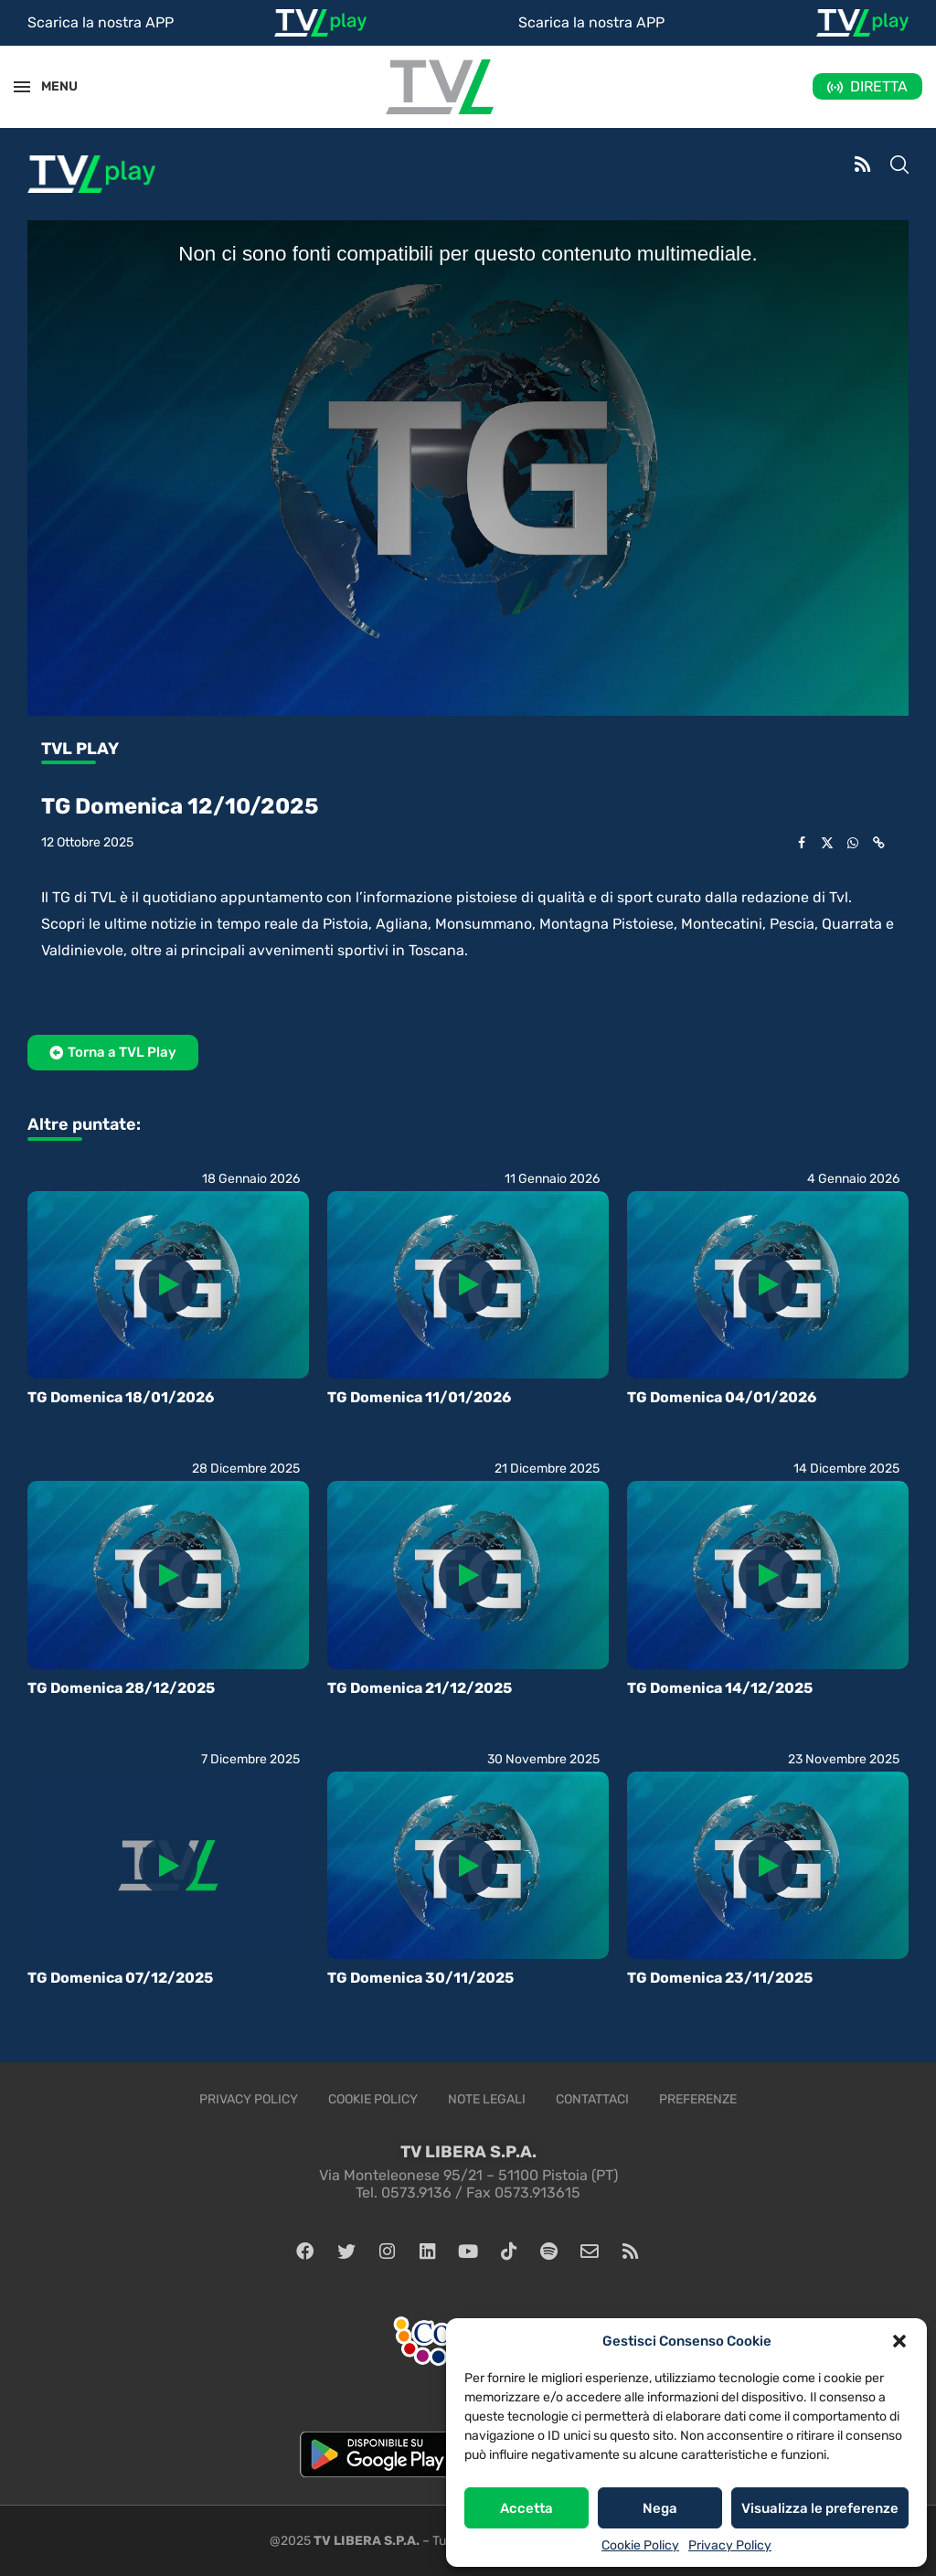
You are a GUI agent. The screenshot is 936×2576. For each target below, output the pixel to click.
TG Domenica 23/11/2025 (720, 1977)
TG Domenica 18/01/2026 (120, 1397)
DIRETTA (879, 86)
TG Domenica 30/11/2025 (420, 1977)
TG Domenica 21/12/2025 (419, 1688)
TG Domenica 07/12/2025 (120, 1977)
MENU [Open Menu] (49, 86)
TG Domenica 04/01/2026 (721, 1397)
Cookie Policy (640, 2545)
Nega (660, 2508)
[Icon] (168, 1284)
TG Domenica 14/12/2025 (720, 1688)
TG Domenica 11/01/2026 (419, 1397)
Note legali (487, 2099)
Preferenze (698, 2099)
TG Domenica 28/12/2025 (121, 1688)
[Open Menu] (22, 87)
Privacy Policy (729, 2545)
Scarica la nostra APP (100, 22)
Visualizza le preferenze (820, 2508)
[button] (899, 2341)
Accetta (526, 2508)
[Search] (899, 166)
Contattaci (592, 2099)
